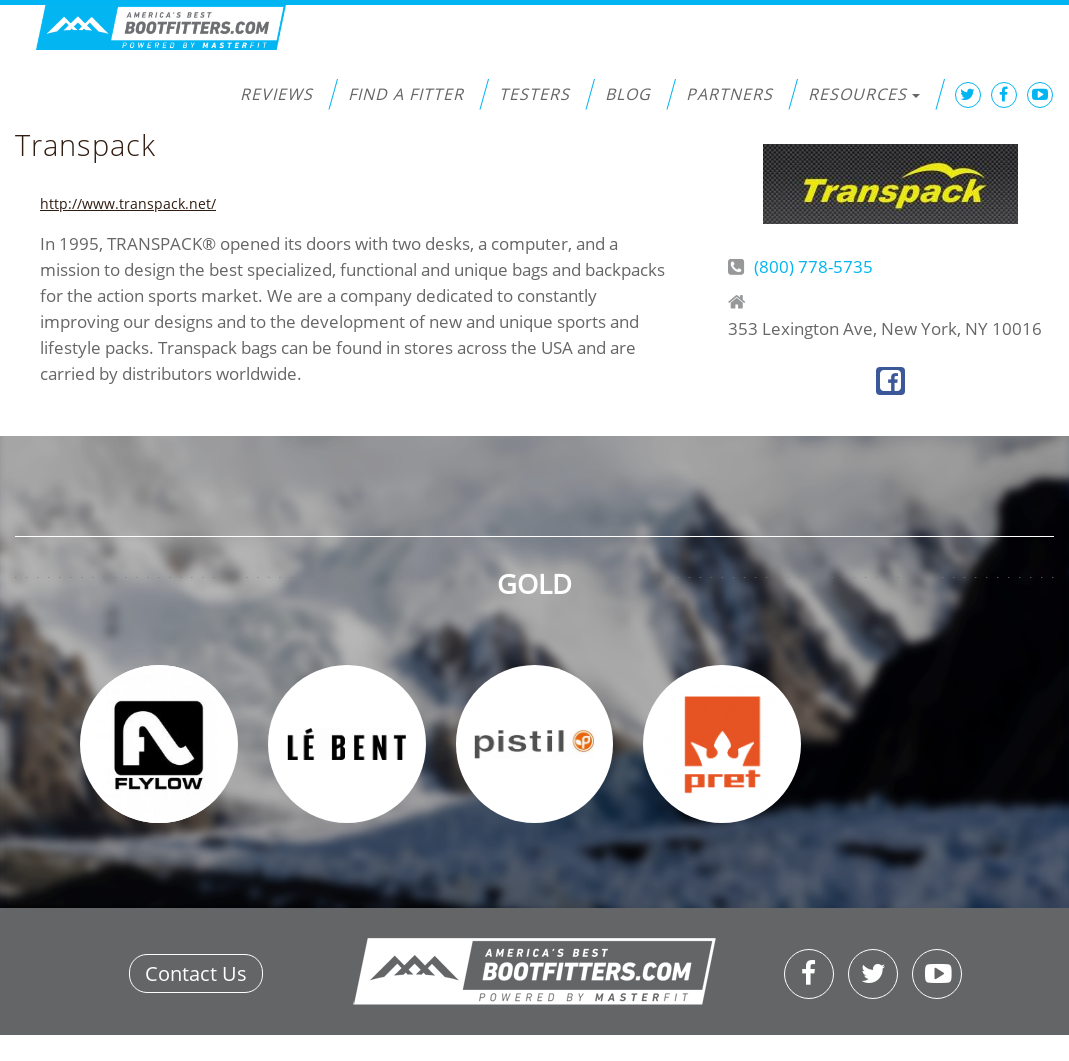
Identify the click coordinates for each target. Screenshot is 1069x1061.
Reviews (276, 94)
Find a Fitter (406, 94)
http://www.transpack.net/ (128, 203)
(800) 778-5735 (813, 266)
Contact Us (196, 973)
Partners (729, 94)
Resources (864, 94)
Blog (628, 94)
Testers (534, 94)
